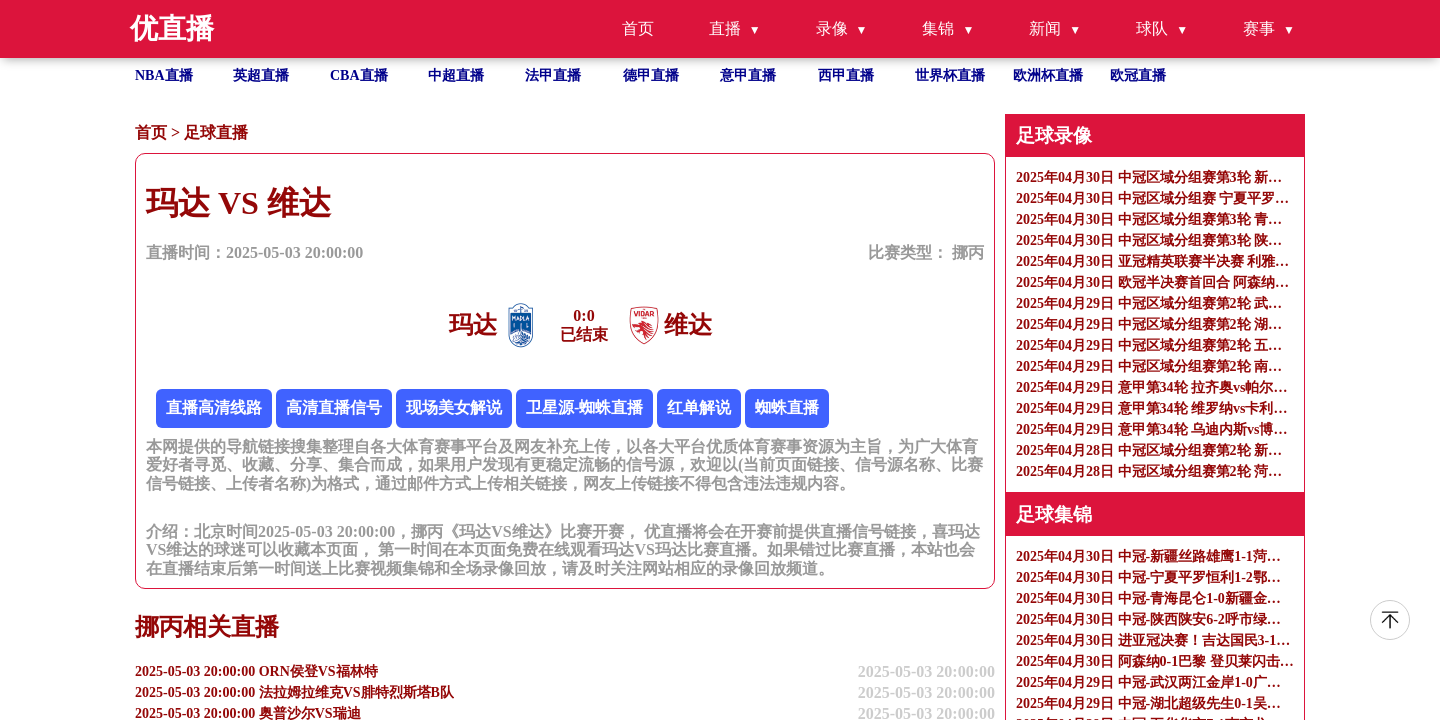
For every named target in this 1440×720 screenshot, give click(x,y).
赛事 (1259, 28)
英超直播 (261, 75)
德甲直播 (651, 75)
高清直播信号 (334, 407)
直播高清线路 (214, 407)
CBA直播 (359, 75)
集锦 (938, 28)
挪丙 (968, 252)
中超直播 (456, 75)
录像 (832, 28)
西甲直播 (846, 75)
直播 (725, 28)
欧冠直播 (1138, 75)
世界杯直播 (950, 75)
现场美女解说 (454, 407)
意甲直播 (748, 75)
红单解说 (699, 407)
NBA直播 (164, 75)
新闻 (1045, 28)
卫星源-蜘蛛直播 (584, 407)
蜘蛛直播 (787, 407)
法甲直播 (553, 75)
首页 (638, 28)
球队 (1152, 28)
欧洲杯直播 (1048, 75)
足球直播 (216, 132)
